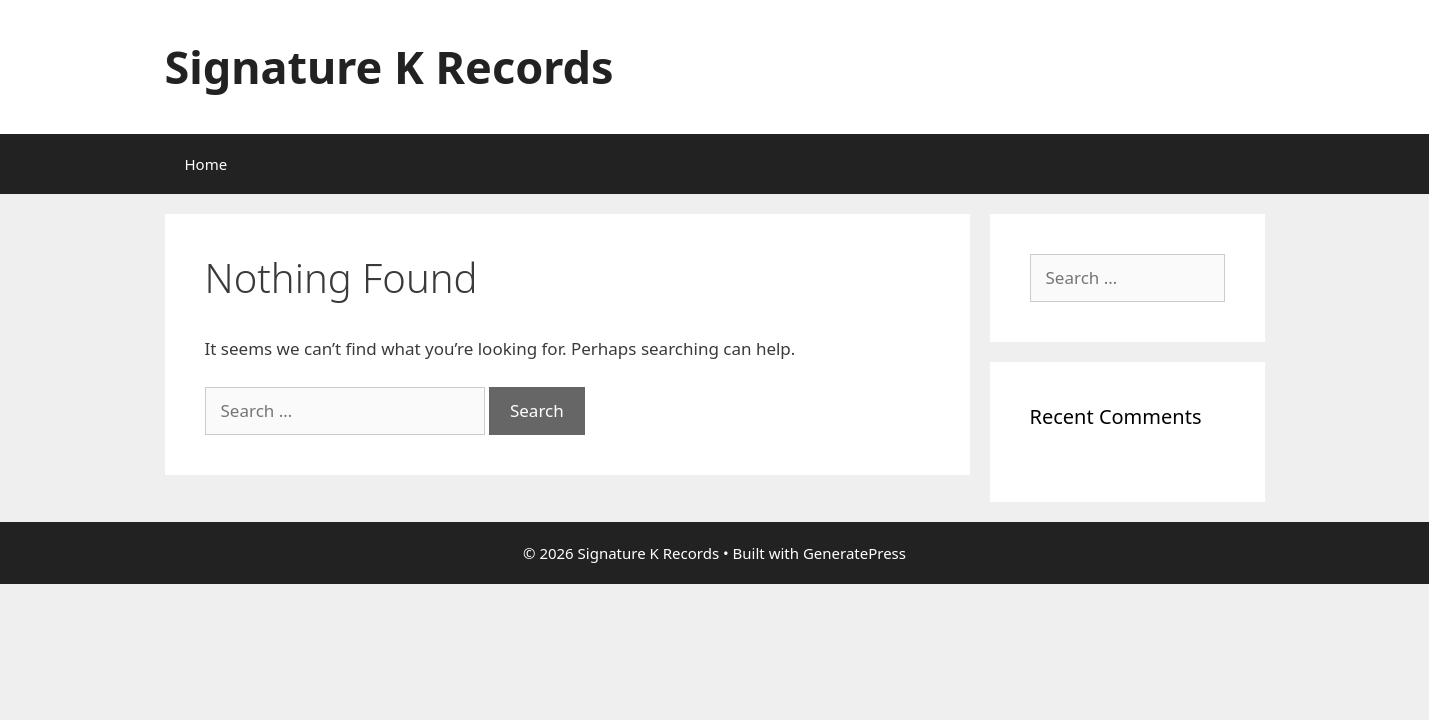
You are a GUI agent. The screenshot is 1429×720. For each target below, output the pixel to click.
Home (206, 164)
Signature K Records (389, 66)
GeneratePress (854, 553)
